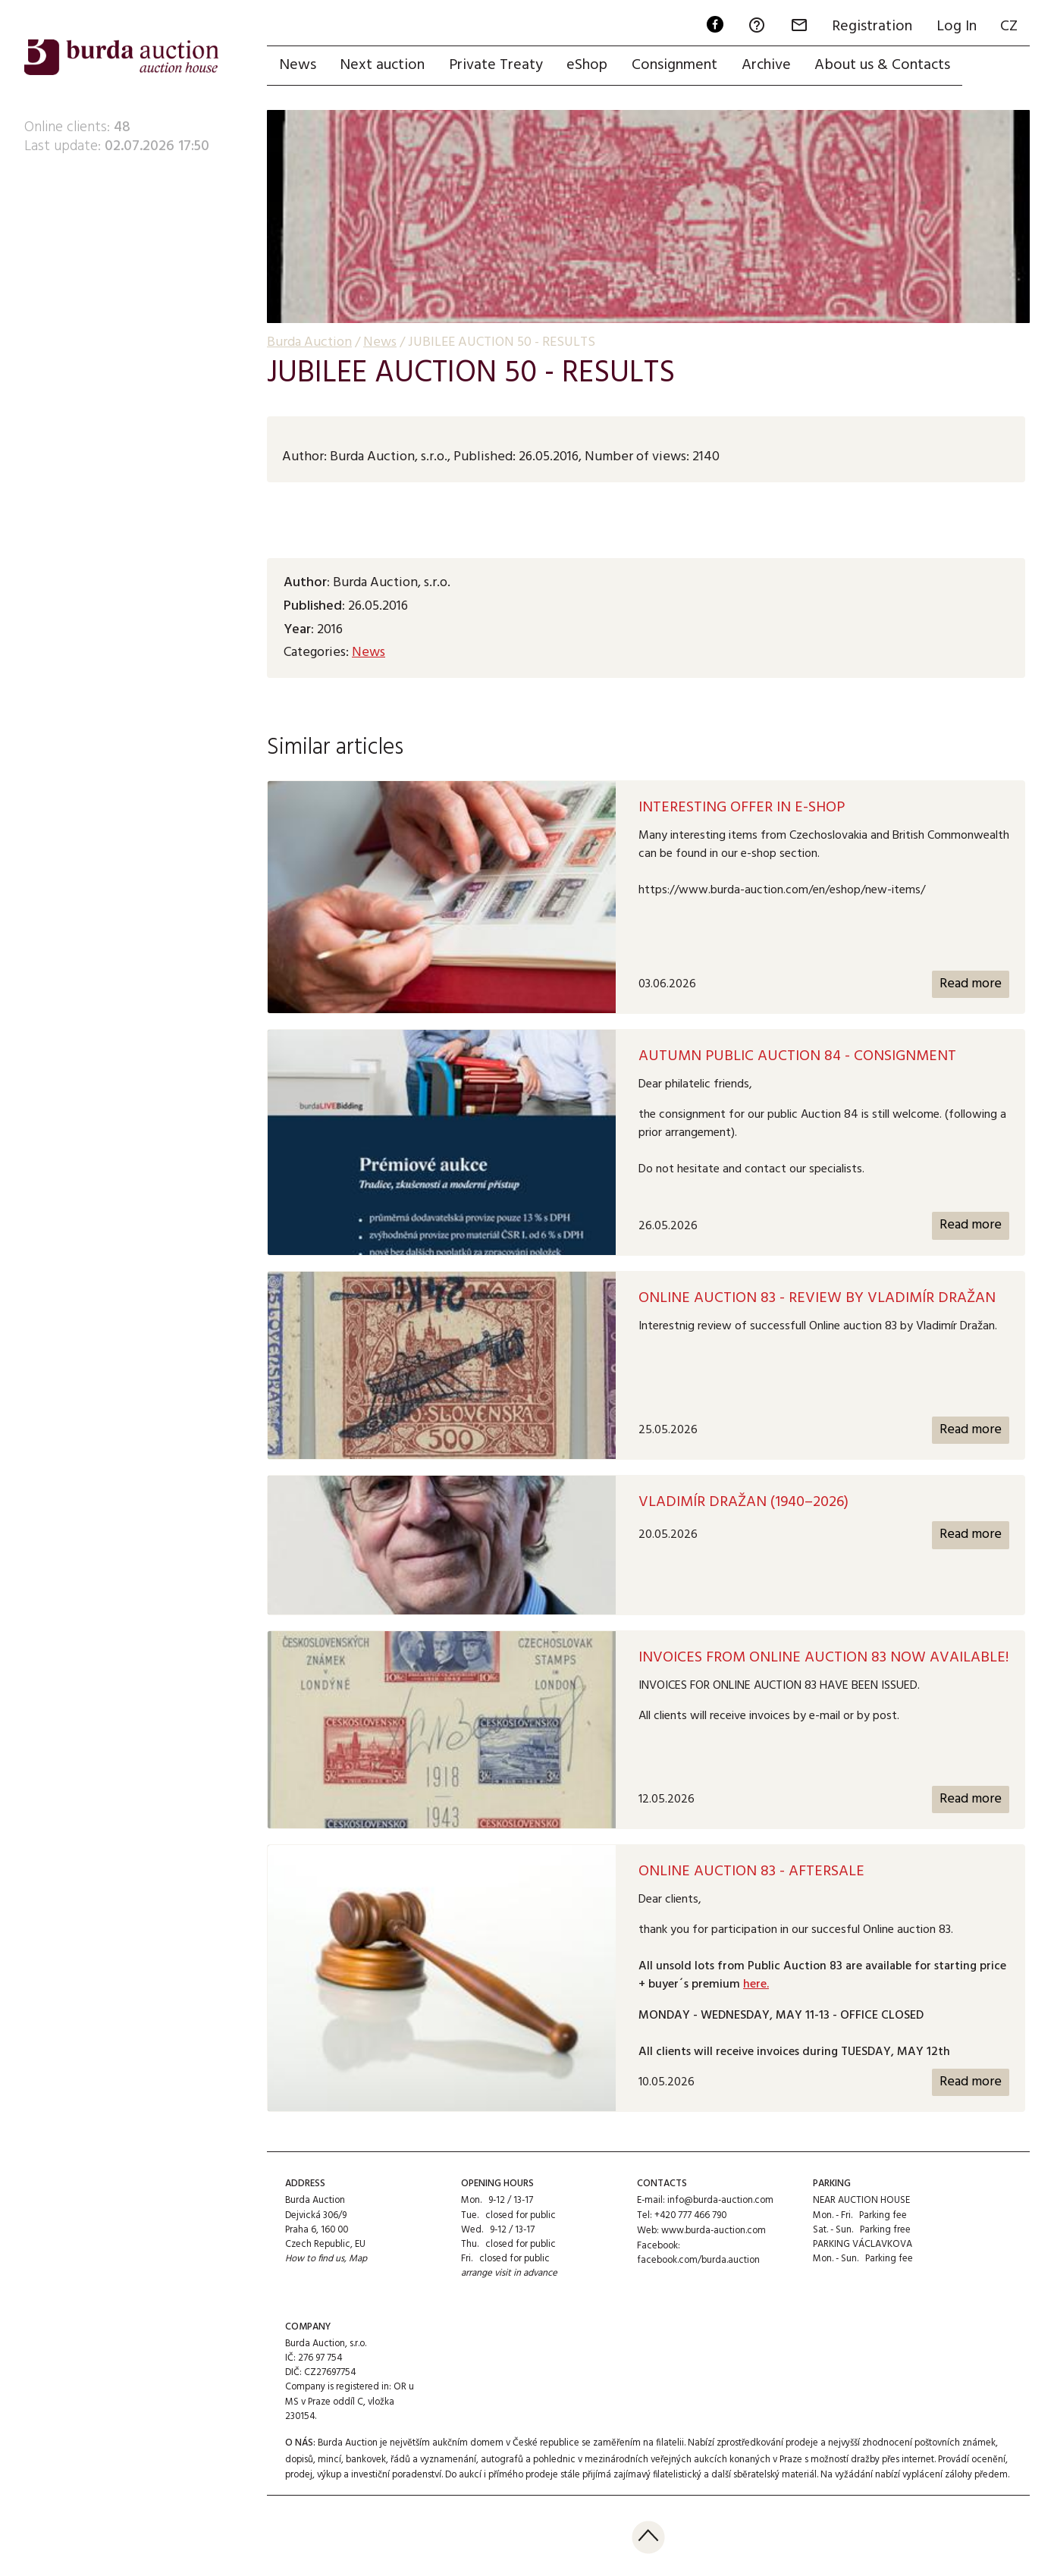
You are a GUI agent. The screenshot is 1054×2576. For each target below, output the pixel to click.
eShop (588, 66)
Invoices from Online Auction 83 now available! (823, 1658)
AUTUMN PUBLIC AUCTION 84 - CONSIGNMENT (797, 1057)
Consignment (676, 66)
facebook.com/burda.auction (698, 2259)
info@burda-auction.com (720, 2201)
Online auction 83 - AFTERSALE (751, 1872)
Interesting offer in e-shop (741, 808)
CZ (1009, 27)
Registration (871, 27)
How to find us (315, 2259)
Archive (767, 66)
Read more (970, 984)
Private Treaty (497, 66)
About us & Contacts (884, 66)
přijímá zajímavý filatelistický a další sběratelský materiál (699, 2472)
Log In (956, 27)
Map (359, 2259)
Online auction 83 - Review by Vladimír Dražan (817, 1298)
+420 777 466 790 (690, 2215)
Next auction (382, 66)
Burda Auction (309, 343)
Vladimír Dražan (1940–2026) (743, 1503)
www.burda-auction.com (713, 2230)
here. (756, 1985)
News (297, 66)
